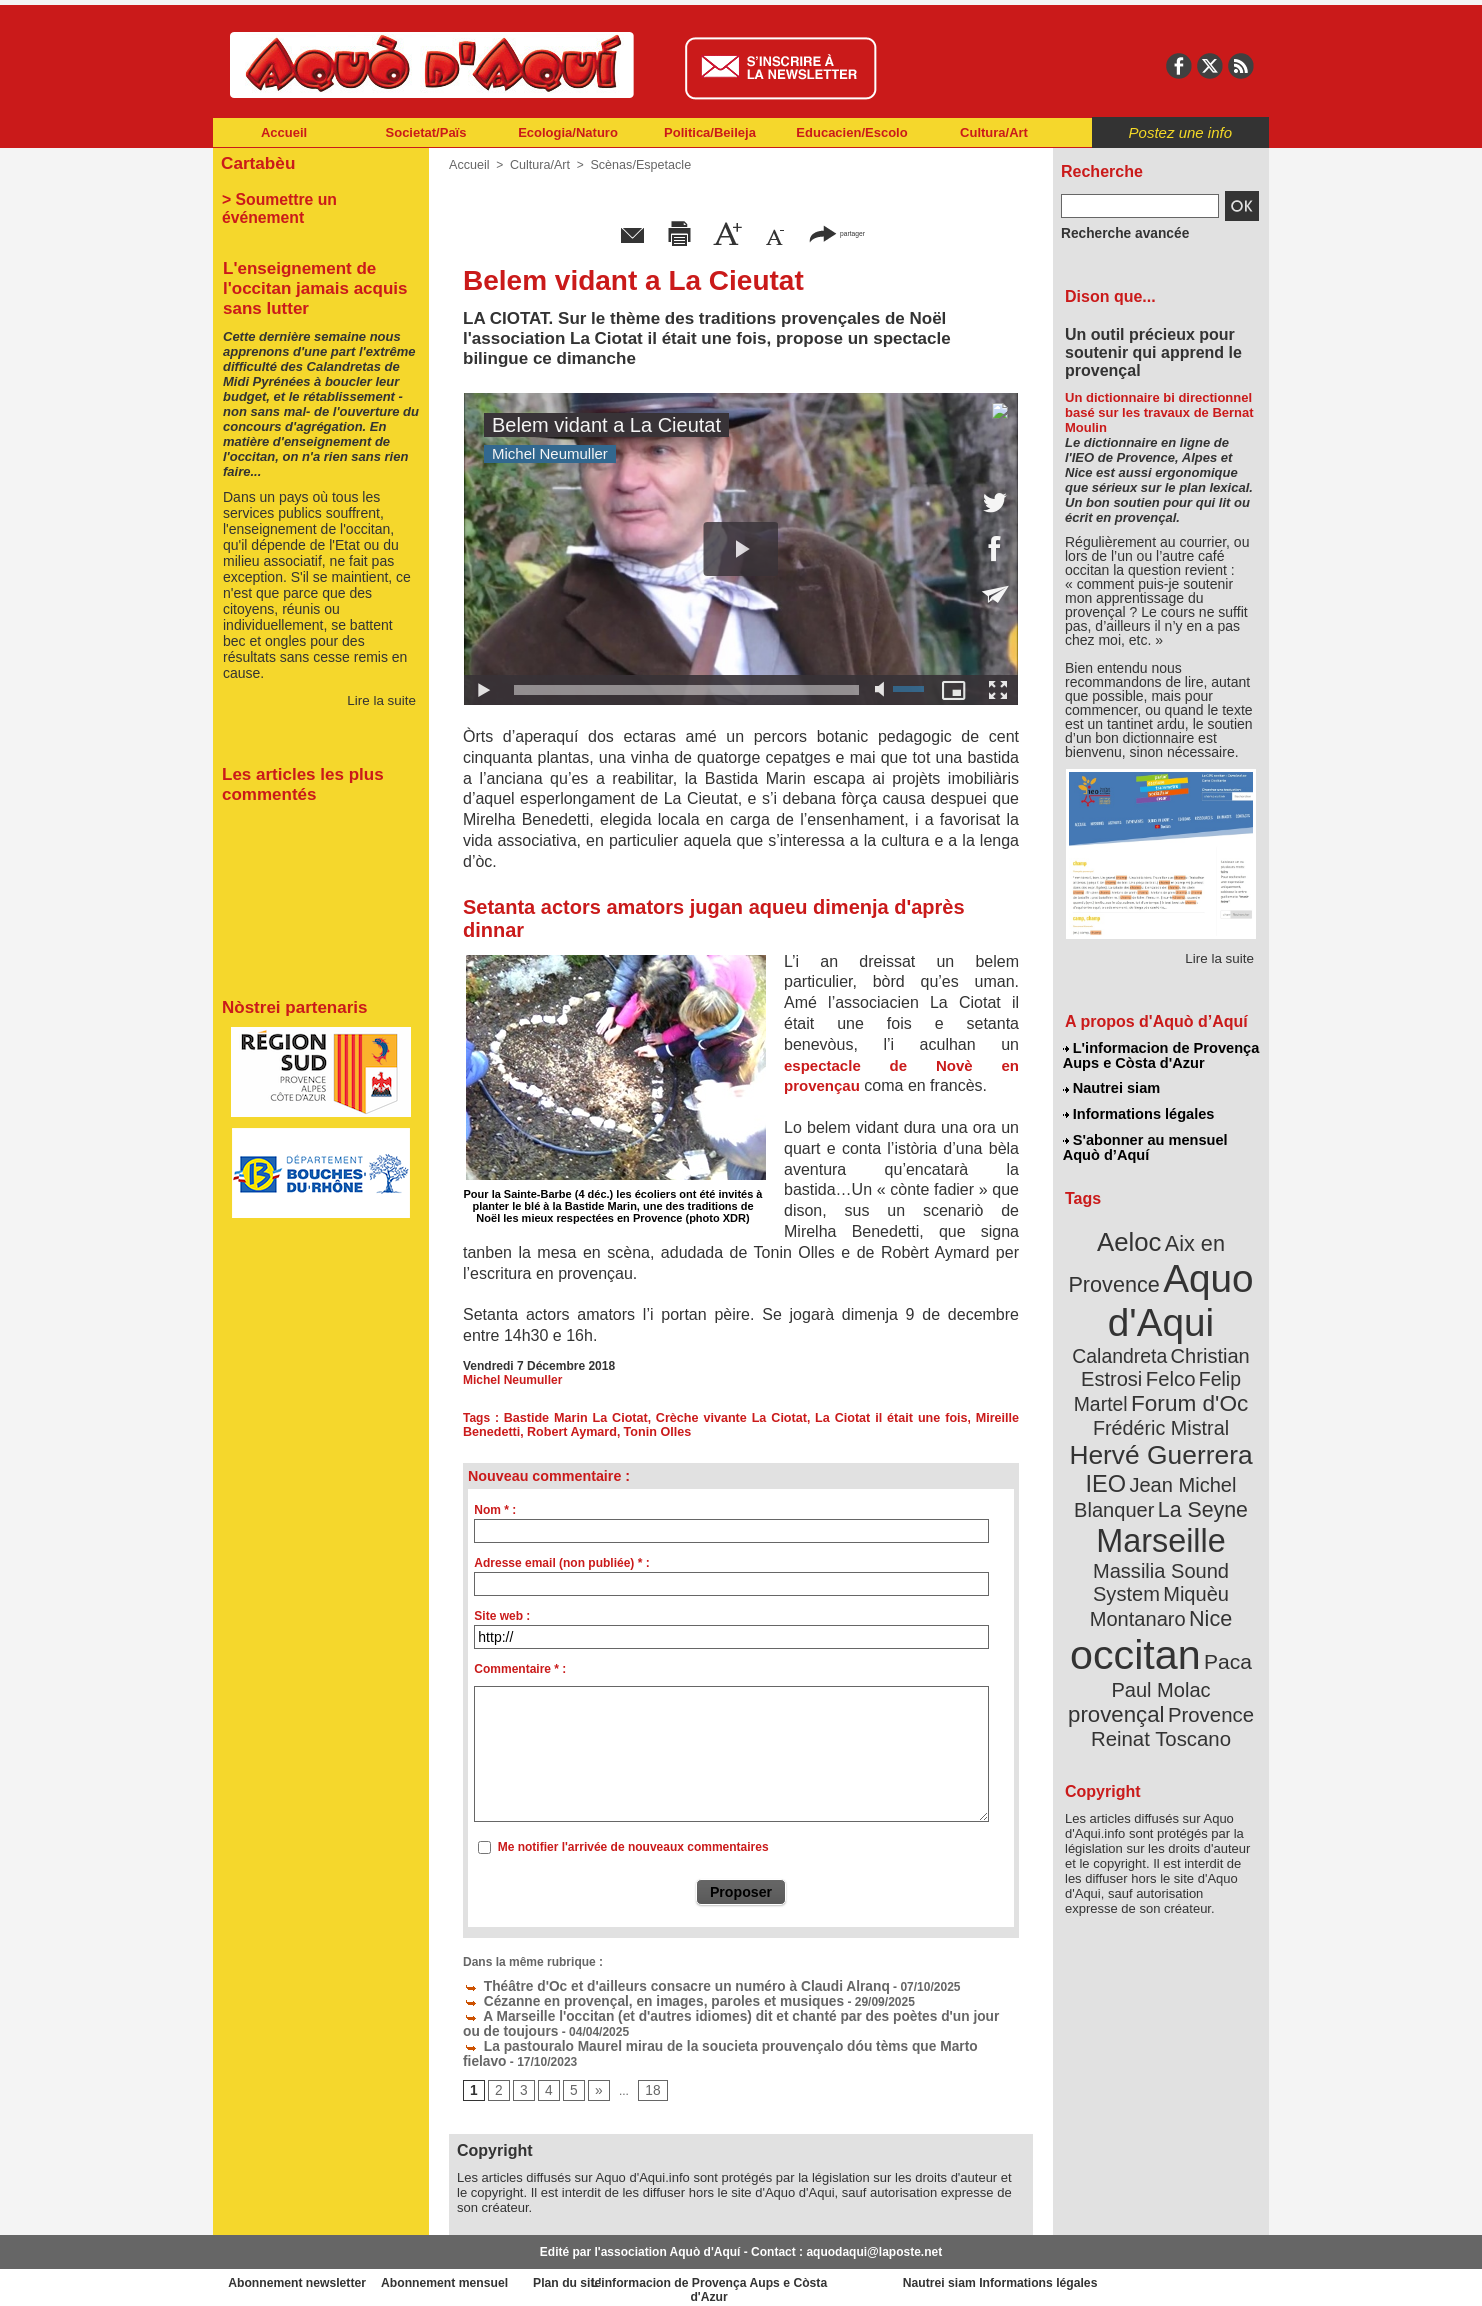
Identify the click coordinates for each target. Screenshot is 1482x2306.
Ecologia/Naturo (568, 132)
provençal (1206, 1593)
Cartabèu (255, 161)
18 (646, 2084)
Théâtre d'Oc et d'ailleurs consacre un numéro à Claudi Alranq (650, 1985)
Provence (1133, 1615)
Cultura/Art (994, 132)
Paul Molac (1117, 1594)
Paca (1220, 1566)
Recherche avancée (1117, 233)
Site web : (502, 1616)
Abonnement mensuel (477, 2276)
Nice (1205, 1528)
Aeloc (1133, 1232)
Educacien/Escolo (851, 132)
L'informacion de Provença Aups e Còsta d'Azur (1159, 1055)
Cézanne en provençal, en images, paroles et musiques (630, 1999)
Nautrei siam (1112, 1086)
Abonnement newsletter (301, 2276)
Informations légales (1138, 1110)
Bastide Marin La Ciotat (577, 1418)
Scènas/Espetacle (634, 165)
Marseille (1127, 1480)
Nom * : (495, 1510)
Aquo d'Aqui (1156, 1284)
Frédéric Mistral (1182, 1380)
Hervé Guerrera (1161, 1404)
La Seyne (1197, 1452)
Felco (1226, 1334)
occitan (1138, 1560)
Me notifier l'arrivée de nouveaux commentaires (633, 1847)
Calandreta (1209, 1310)
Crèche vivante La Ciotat (732, 1418)
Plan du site (653, 2276)
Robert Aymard (567, 1432)
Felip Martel (1131, 1357)
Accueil (284, 132)
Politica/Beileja (710, 132)
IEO (1112, 1429)
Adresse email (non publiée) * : (561, 1563)
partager (837, 232)
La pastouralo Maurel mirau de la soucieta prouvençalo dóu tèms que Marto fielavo (709, 2041)
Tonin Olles (649, 1432)
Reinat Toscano (1177, 1625)
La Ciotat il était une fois (892, 1418)
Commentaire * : (520, 1669)
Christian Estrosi (1137, 1334)
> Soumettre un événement (311, 196)
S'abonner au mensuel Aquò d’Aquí (1144, 1141)
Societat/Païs (426, 132)
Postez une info (1180, 132)
